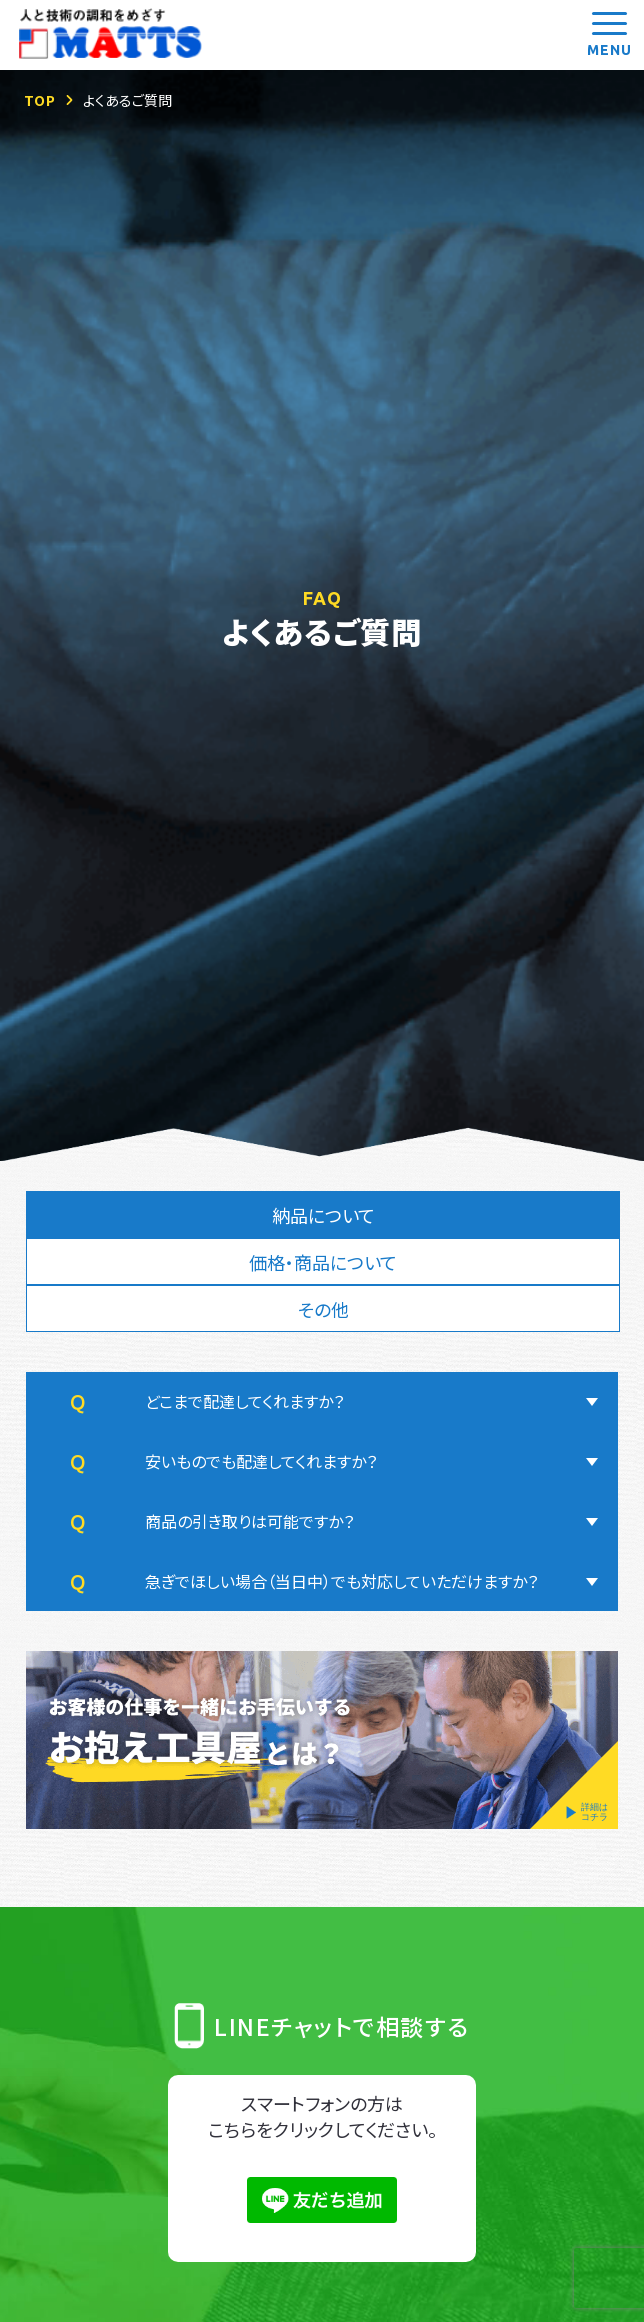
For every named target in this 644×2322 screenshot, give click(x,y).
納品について (323, 1215)
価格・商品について (323, 1262)
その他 (323, 1310)
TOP (40, 100)
